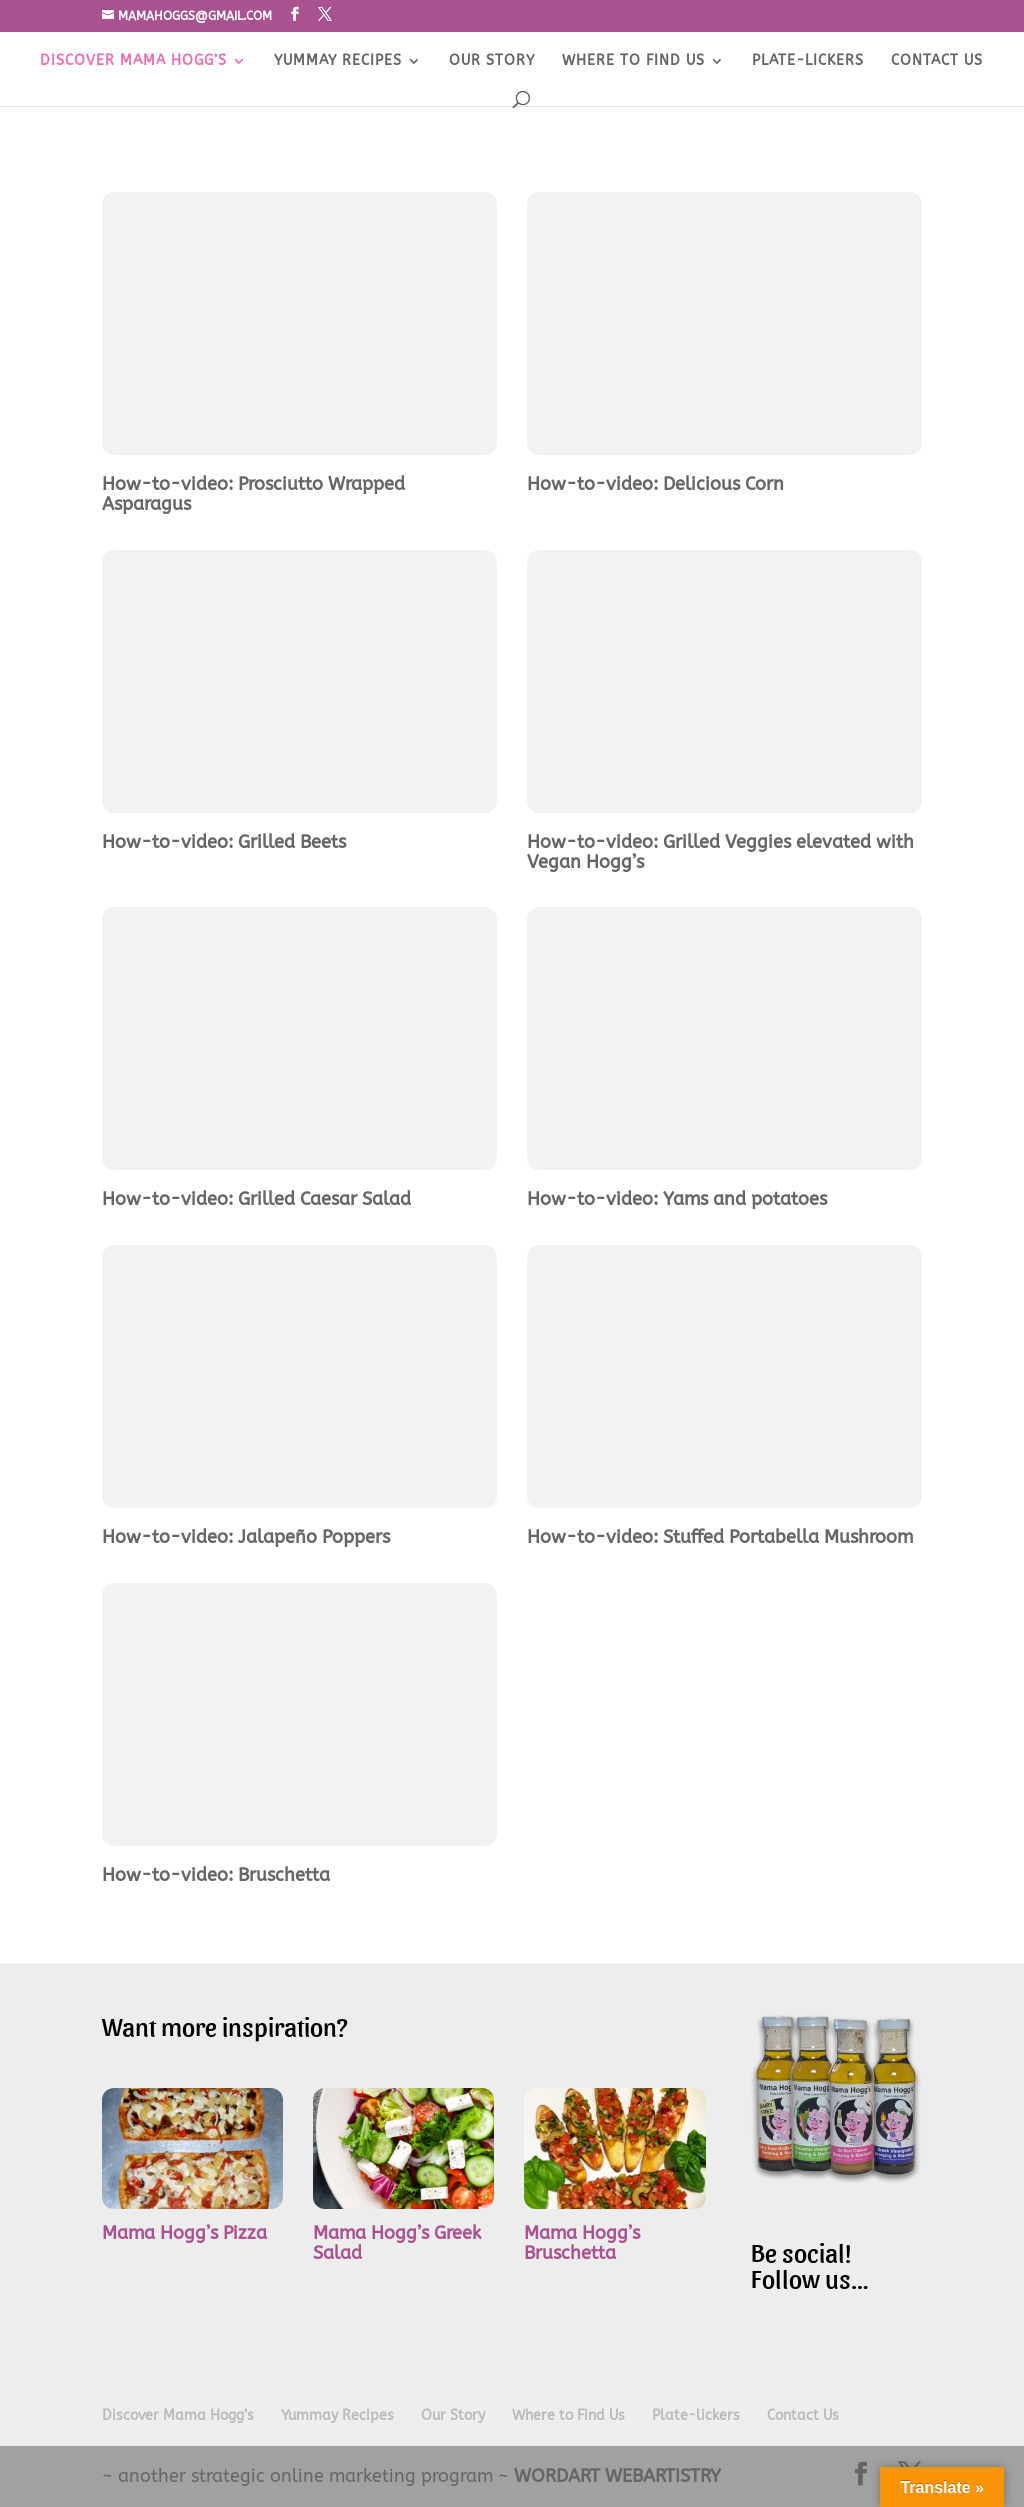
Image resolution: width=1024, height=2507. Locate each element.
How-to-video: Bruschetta (216, 1875)
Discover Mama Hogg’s (133, 61)
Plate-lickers (808, 61)
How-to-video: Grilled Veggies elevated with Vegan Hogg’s (720, 852)
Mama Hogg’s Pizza (184, 2233)
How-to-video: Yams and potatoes (677, 1199)
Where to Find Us (633, 61)
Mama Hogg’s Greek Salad (397, 2243)
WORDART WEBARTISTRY (617, 2476)
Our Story (492, 61)
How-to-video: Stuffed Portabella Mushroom (720, 1537)
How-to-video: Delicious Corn (655, 484)
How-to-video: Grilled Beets (224, 842)
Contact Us (937, 61)
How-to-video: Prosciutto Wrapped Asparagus (253, 494)
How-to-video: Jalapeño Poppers (246, 1537)
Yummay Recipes (338, 61)
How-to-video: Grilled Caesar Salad (256, 1199)
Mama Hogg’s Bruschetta (582, 2243)
